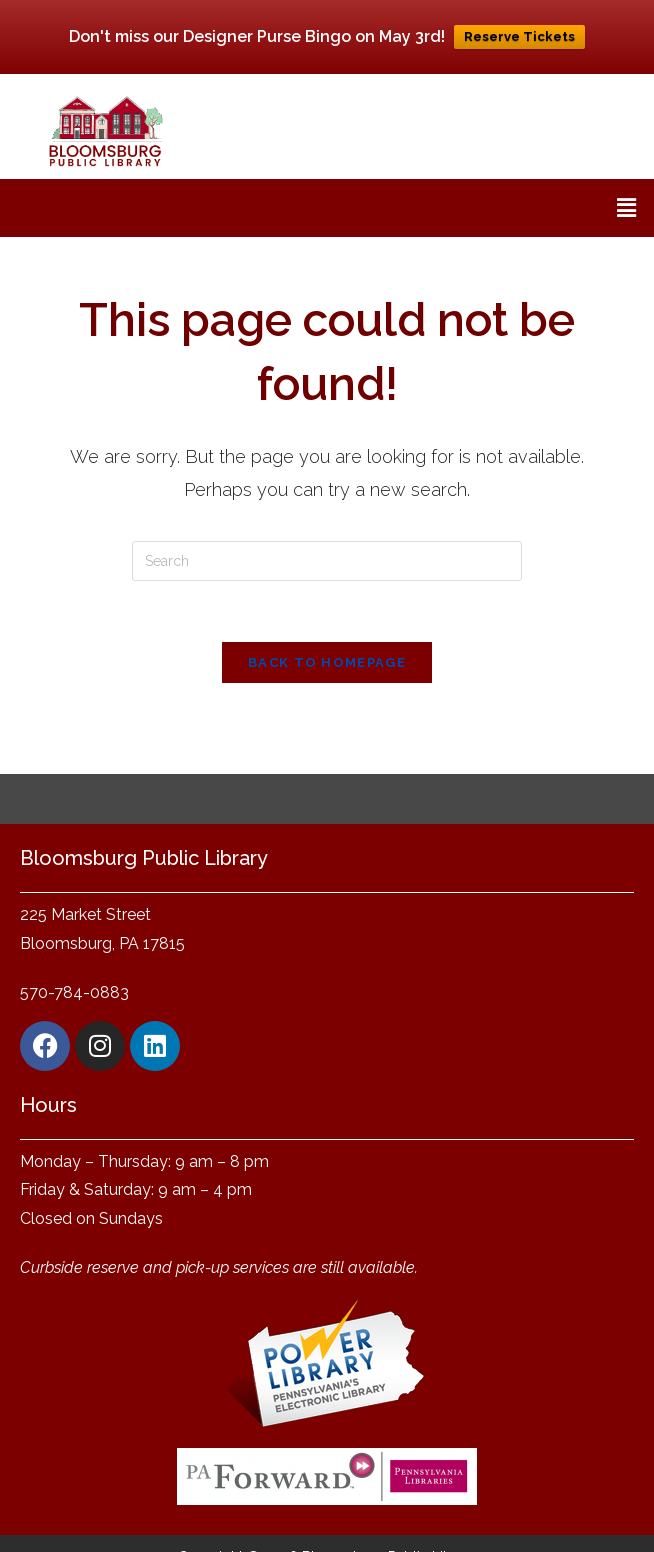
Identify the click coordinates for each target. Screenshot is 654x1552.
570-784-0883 (74, 992)
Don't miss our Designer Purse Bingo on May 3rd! (257, 36)
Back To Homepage (327, 662)
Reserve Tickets (519, 36)
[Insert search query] (327, 561)
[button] (627, 207)
